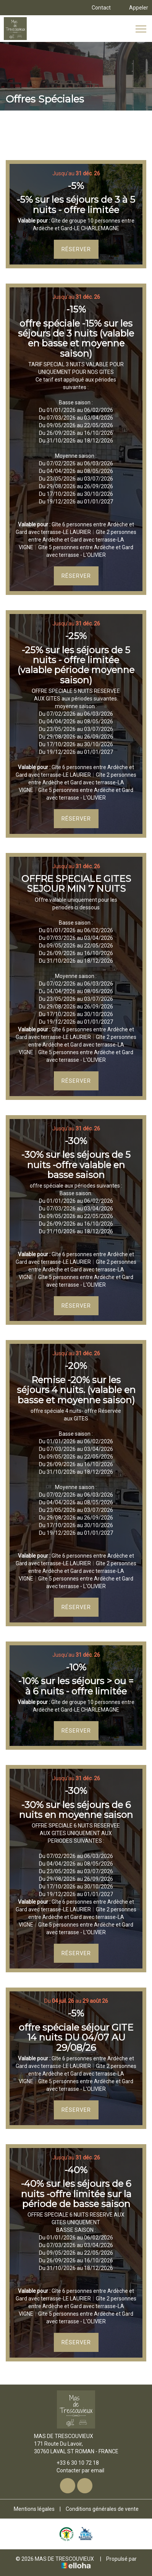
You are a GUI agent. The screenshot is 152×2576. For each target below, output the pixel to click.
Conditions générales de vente (102, 2509)
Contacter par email (76, 2470)
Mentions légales (34, 2509)
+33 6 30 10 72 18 (73, 2462)
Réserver (76, 249)
